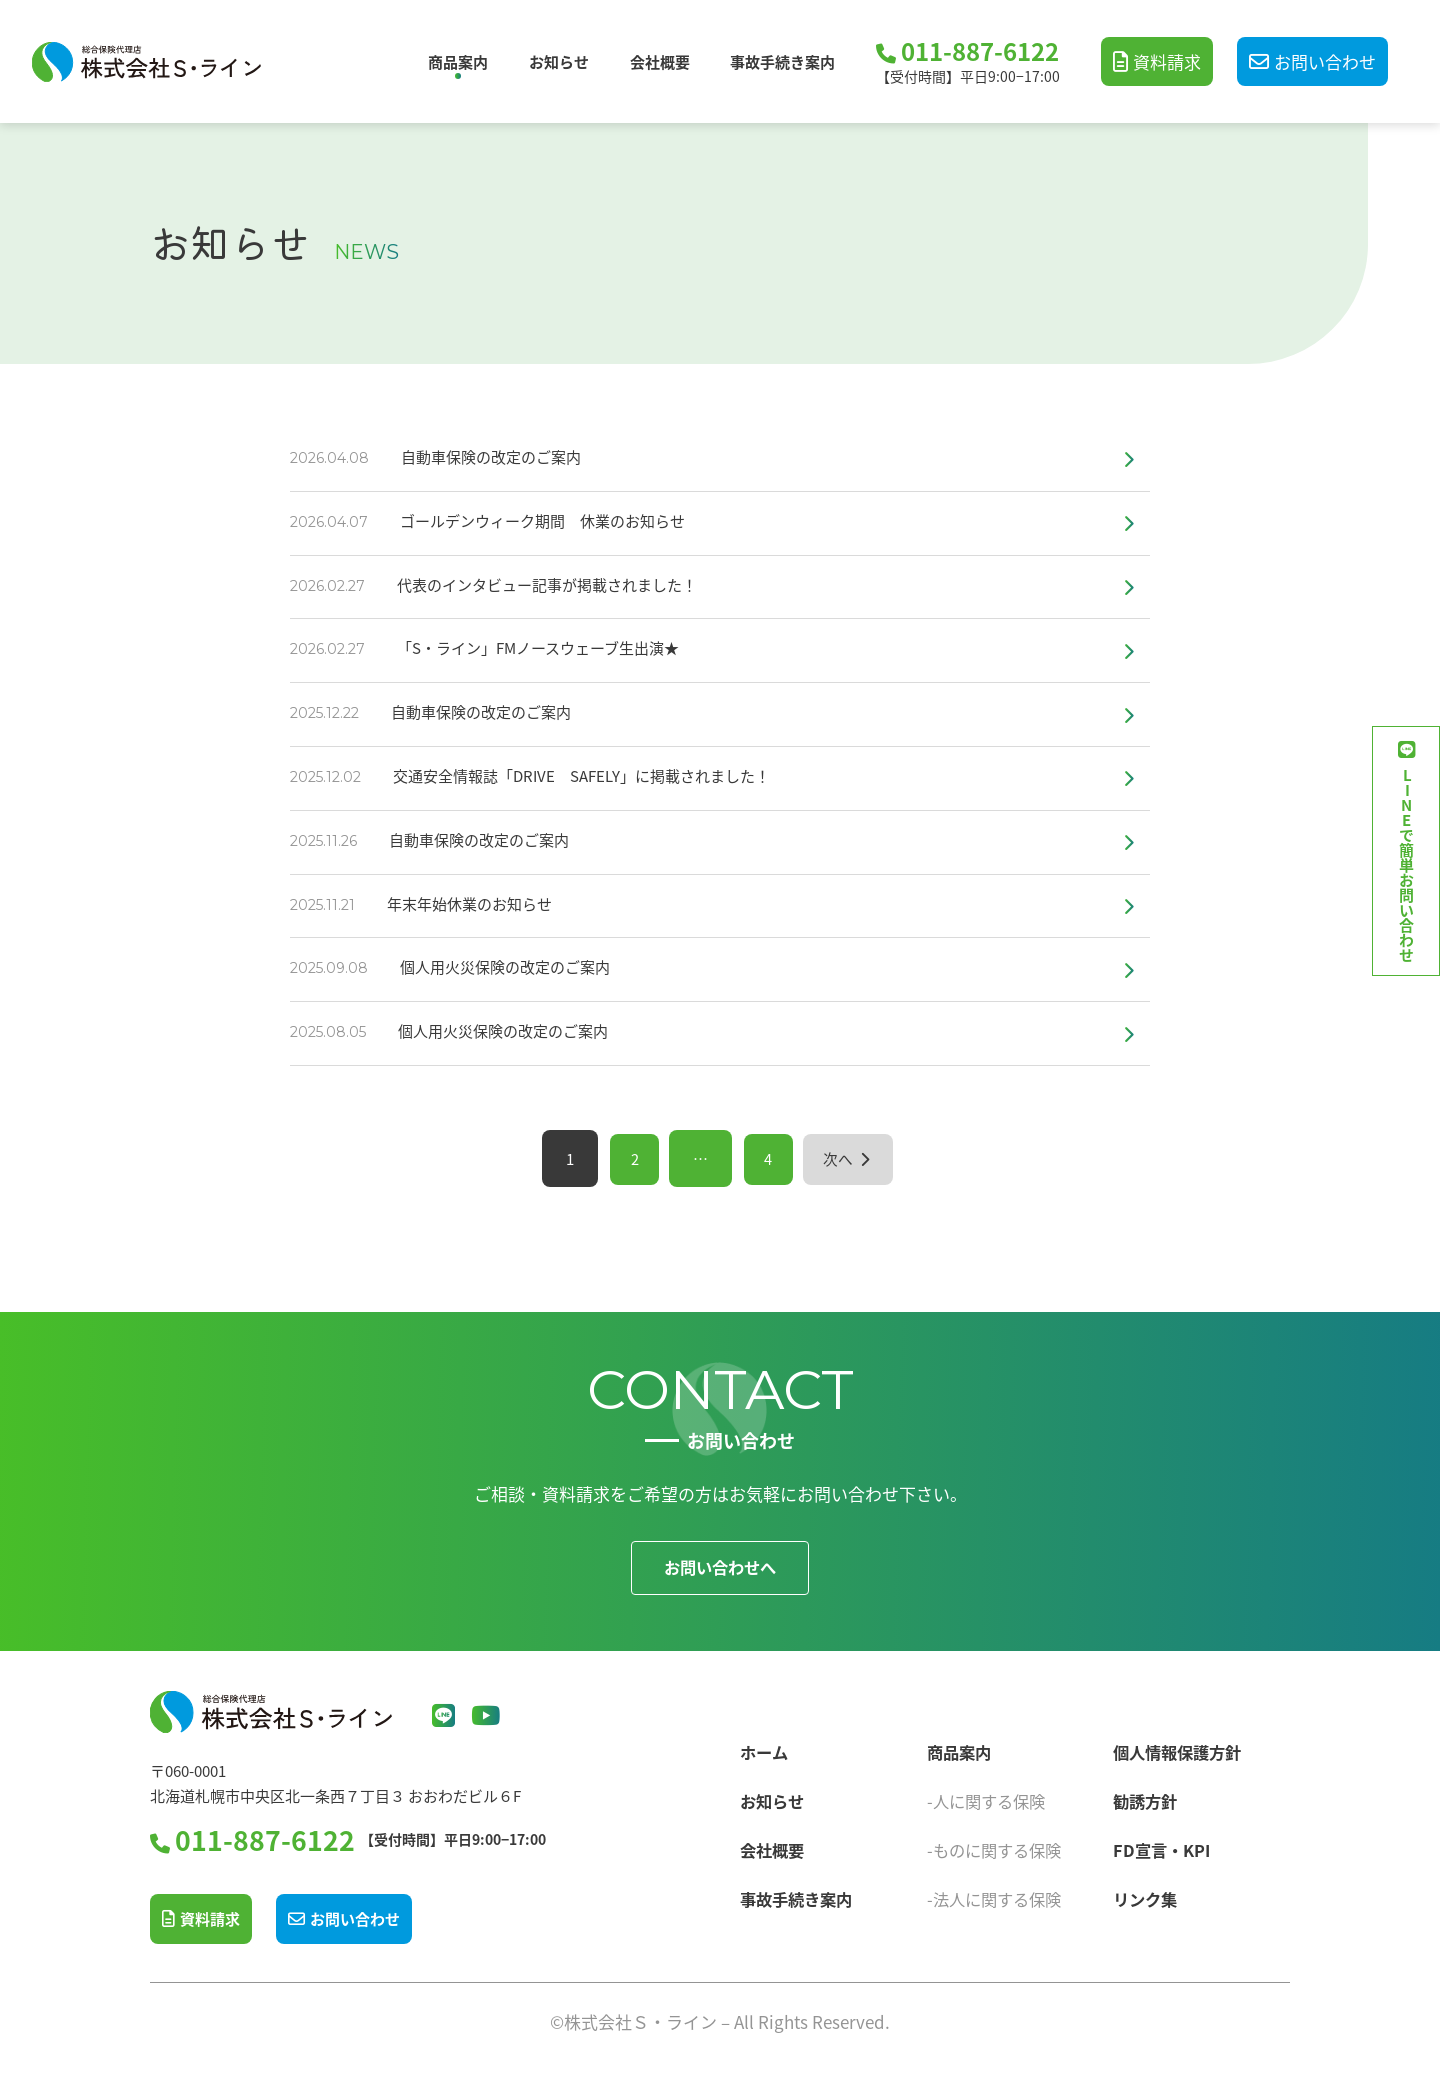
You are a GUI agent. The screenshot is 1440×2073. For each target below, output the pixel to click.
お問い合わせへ (720, 1567)
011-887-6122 (980, 52)
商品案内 (458, 61)
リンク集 (1147, 1895)
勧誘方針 (1147, 1797)
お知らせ (559, 61)
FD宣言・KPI (1164, 1846)
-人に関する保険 (989, 1797)
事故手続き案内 (782, 61)
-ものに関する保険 (998, 1846)
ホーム (765, 1748)
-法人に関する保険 (998, 1895)
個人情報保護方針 (1181, 1748)
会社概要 (660, 61)
